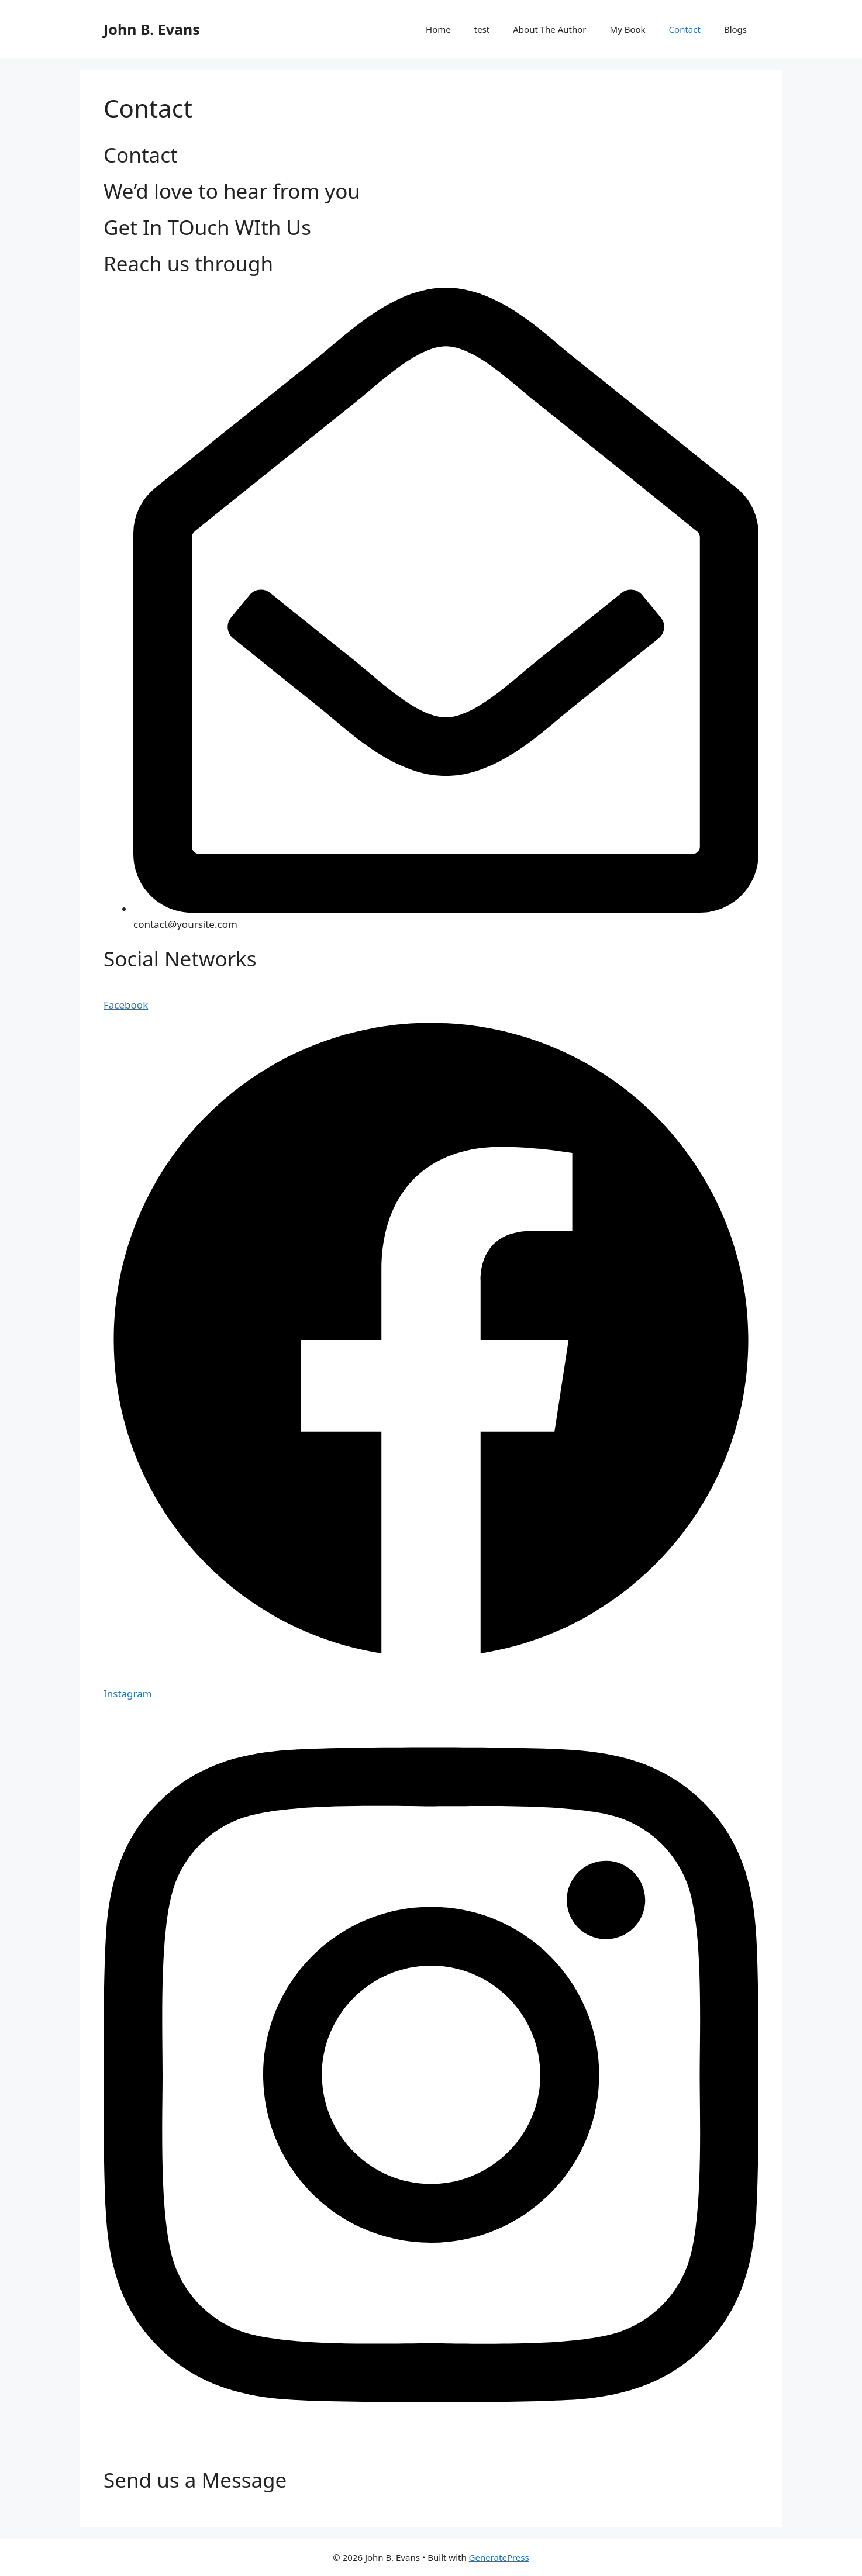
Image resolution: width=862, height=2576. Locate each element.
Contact (685, 29)
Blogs (735, 29)
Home (438, 29)
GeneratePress (499, 2557)
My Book (628, 29)
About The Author (549, 29)
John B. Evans (152, 29)
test (481, 29)
